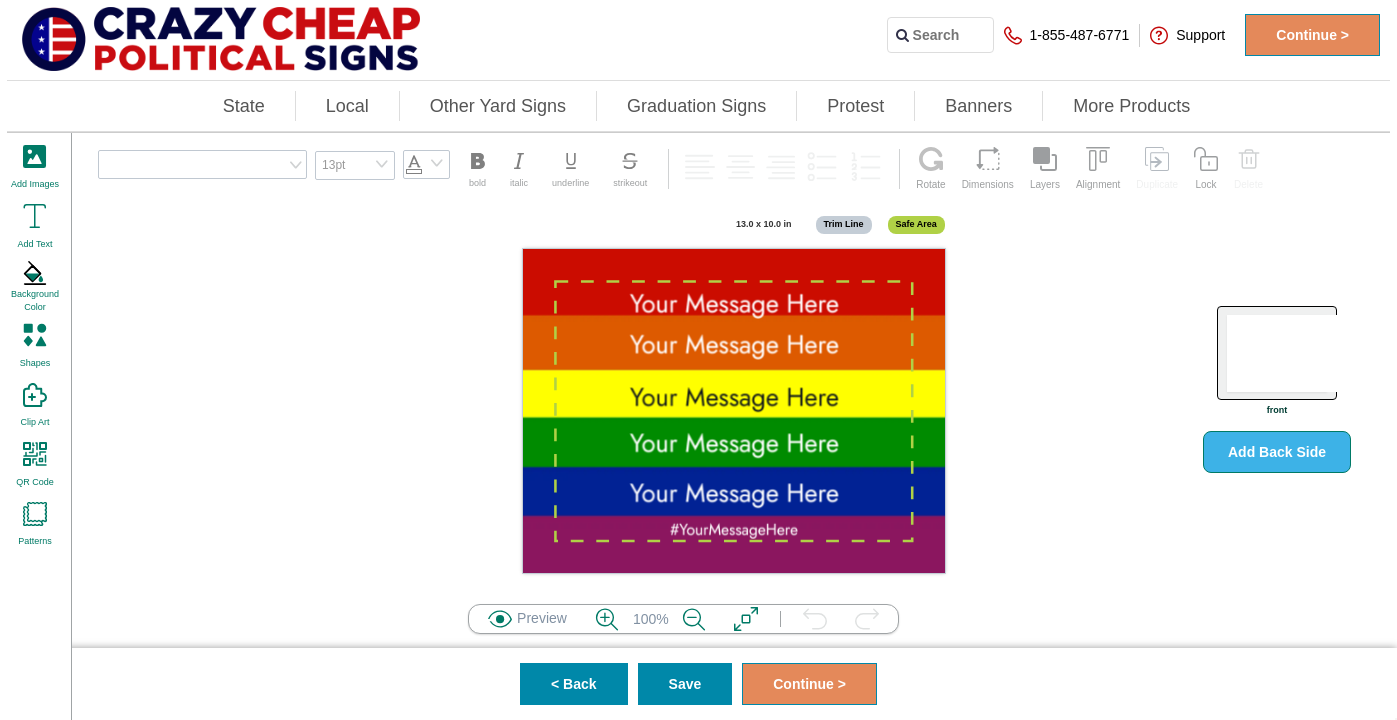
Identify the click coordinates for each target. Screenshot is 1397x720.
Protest (855, 106)
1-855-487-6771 (1067, 35)
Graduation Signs (696, 106)
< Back (574, 684)
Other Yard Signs (498, 106)
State (244, 106)
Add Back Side (1277, 452)
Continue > (1312, 35)
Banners (978, 106)
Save (685, 684)
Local (347, 106)
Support (1187, 35)
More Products (1131, 106)
